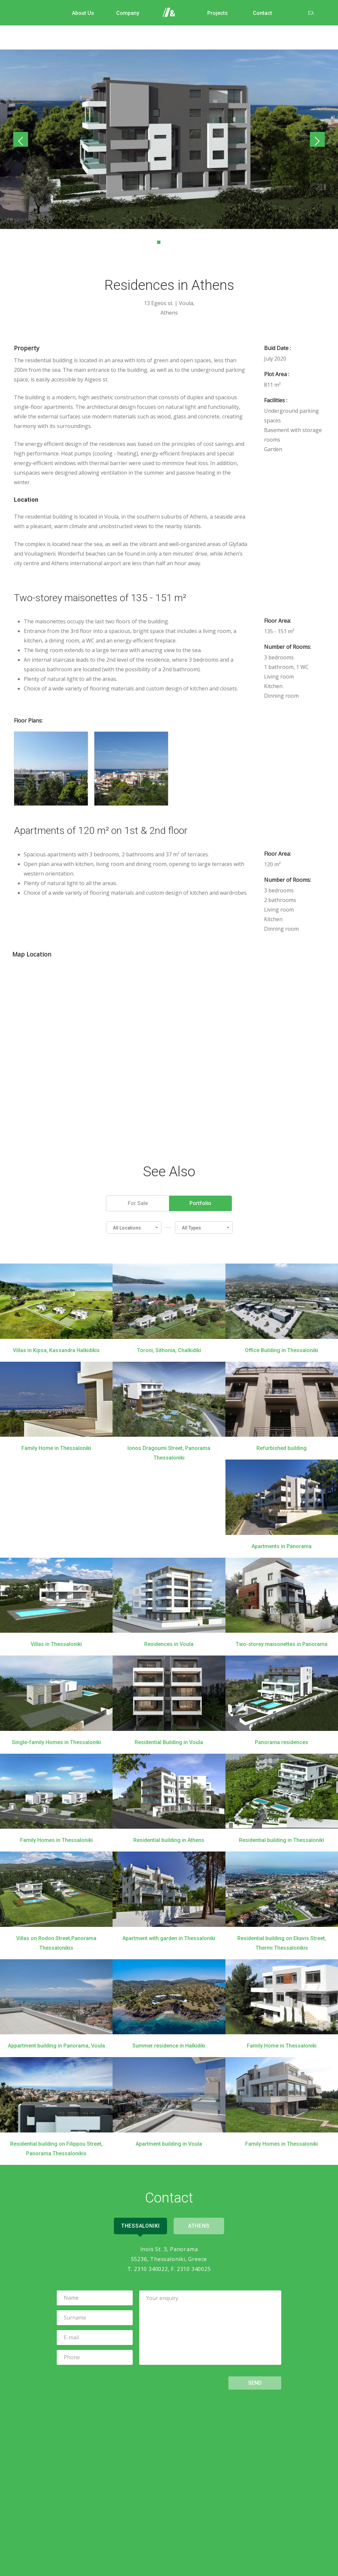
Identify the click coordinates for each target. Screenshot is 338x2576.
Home (169, 13)
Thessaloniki (139, 2225)
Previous (22, 139)
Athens (200, 2225)
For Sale (138, 1202)
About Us (80, 13)
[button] (133, 1227)
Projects (214, 13)
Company (124, 13)
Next (316, 139)
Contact (259, 13)
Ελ (308, 13)
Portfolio (200, 1202)
